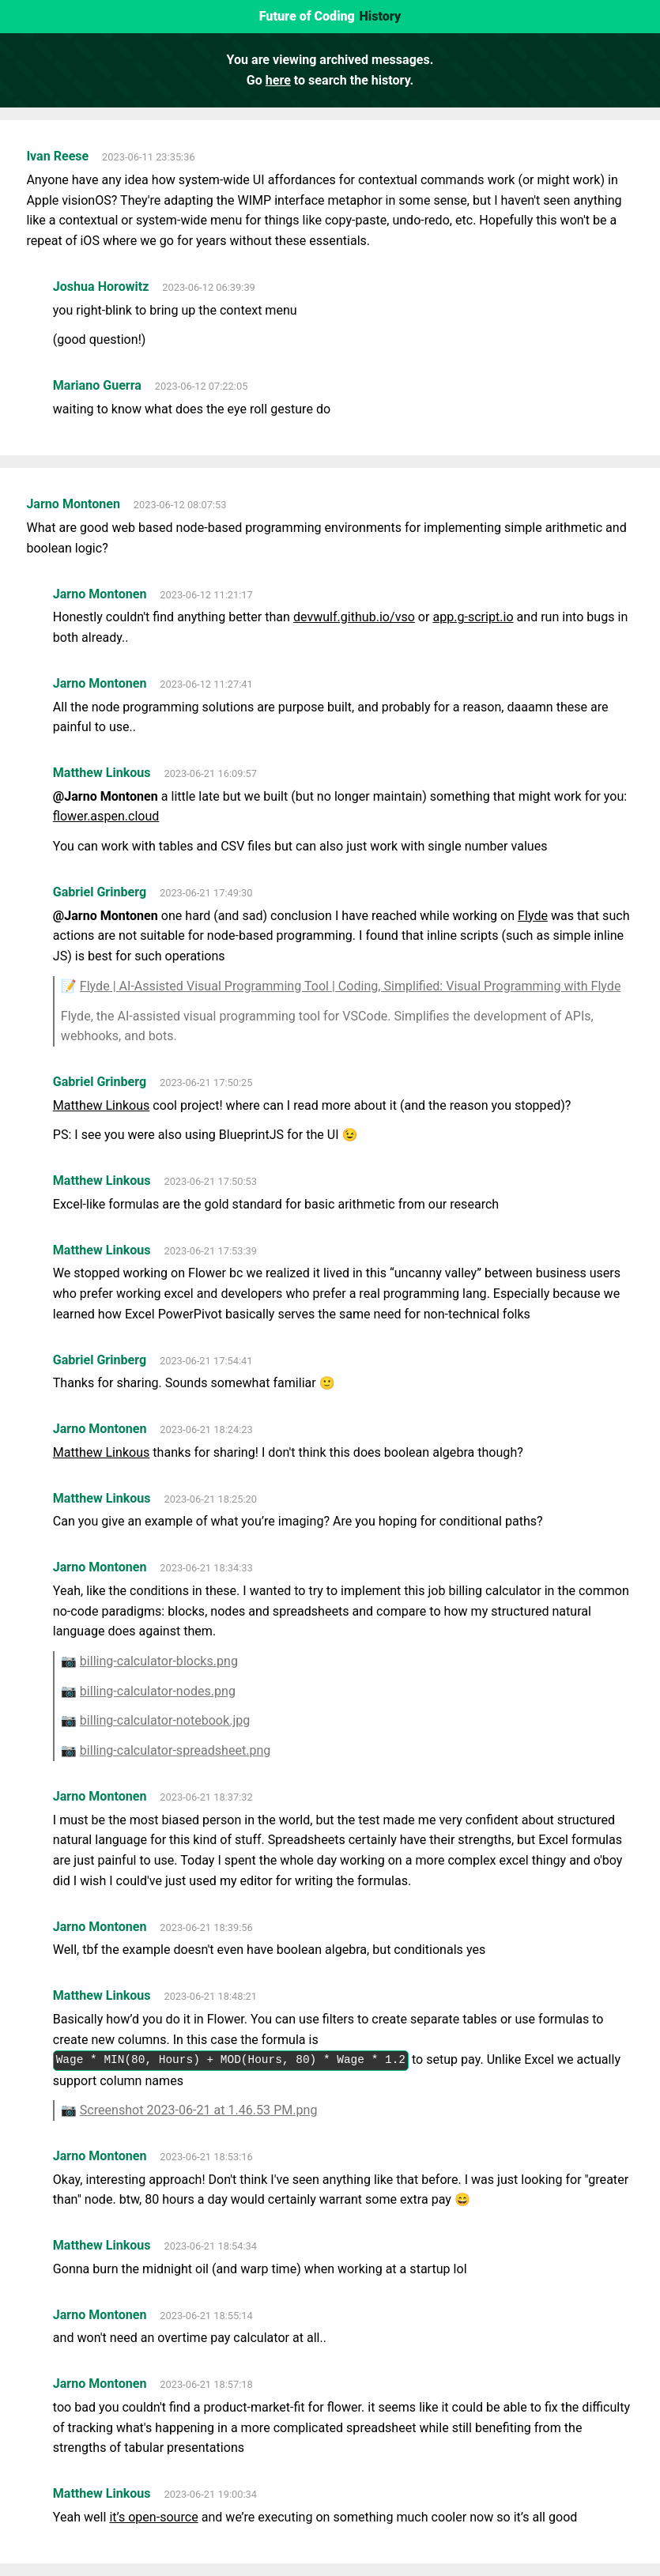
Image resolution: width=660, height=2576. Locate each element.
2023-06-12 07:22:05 (201, 386)
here (278, 80)
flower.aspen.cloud (106, 816)
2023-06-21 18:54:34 (210, 2246)
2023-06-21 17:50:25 (206, 1082)
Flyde (533, 915)
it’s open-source (153, 2517)
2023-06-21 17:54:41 (206, 1361)
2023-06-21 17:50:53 (210, 1181)
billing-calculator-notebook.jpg (165, 1720)
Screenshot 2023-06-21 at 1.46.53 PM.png (199, 2110)
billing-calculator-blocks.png (159, 1661)
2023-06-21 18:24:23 (206, 1429)
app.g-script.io (472, 616)
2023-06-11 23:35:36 (148, 157)
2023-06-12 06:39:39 (208, 287)
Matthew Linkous (101, 1105)
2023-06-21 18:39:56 (206, 1927)
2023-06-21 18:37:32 (206, 1797)
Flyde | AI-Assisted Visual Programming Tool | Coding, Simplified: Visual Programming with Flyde (350, 986)
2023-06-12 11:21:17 (206, 595)
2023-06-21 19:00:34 (210, 2494)
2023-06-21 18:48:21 (210, 1996)
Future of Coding (307, 16)
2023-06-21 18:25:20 (210, 1499)
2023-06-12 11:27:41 (206, 684)
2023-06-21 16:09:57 (210, 773)
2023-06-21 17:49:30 (206, 893)
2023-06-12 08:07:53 (180, 505)
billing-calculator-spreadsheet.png (175, 1750)
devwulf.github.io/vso (354, 616)
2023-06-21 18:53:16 (206, 2157)
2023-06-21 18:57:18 (206, 2384)
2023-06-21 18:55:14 (206, 2315)
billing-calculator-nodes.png (158, 1691)
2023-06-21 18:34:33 (206, 1568)
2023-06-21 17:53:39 (210, 1251)
